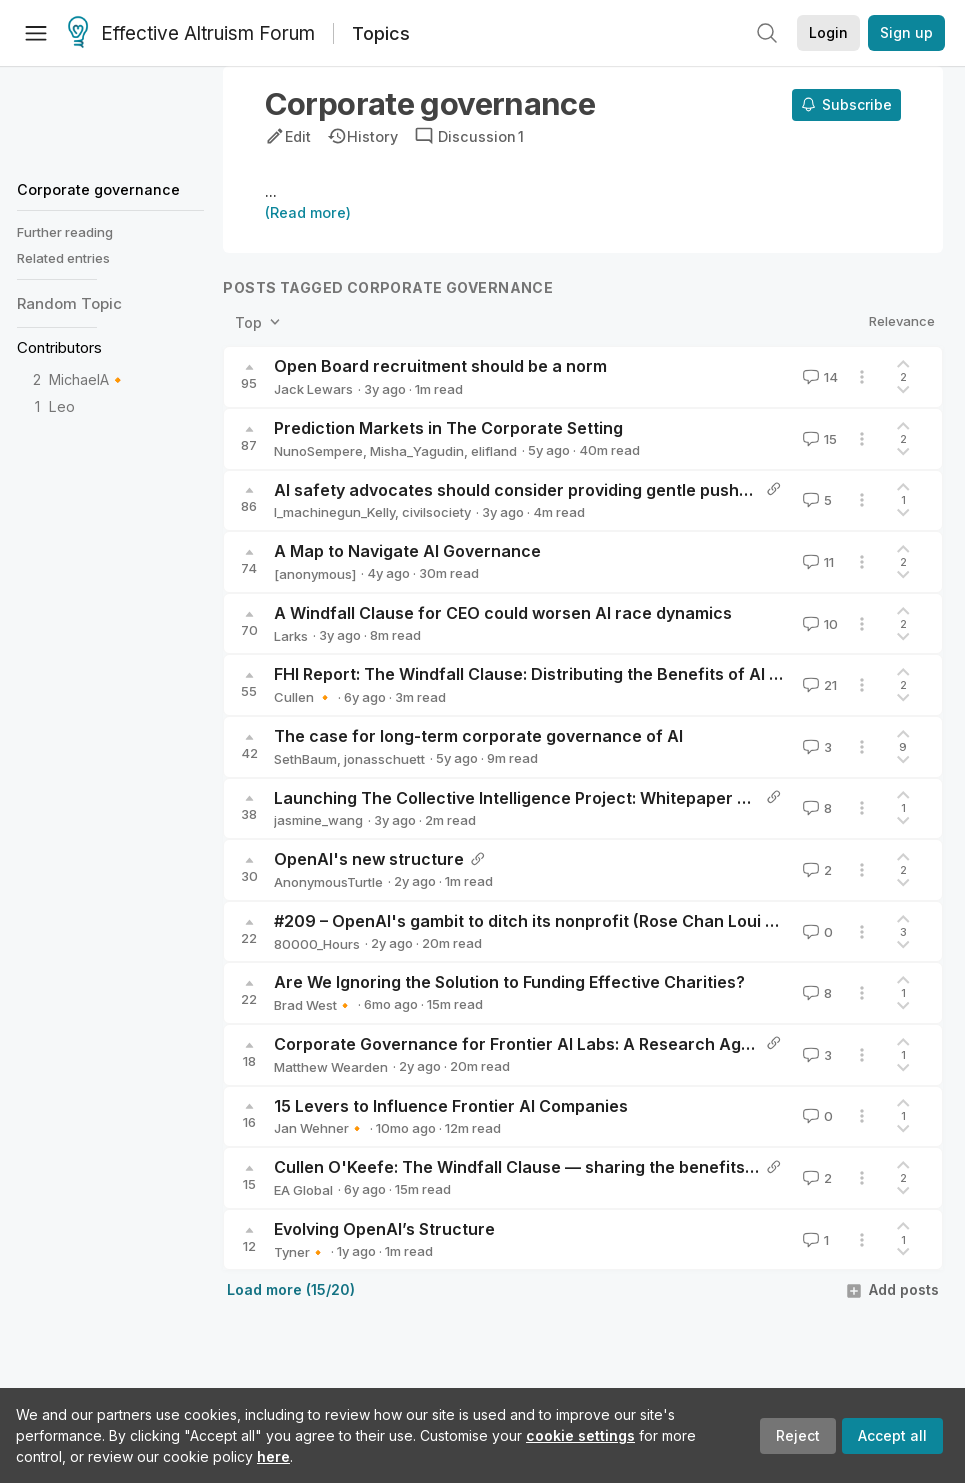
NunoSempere (318, 451)
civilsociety (436, 512)
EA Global (303, 1190)
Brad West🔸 (313, 1005)
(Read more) (308, 212)
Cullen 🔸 (303, 697)
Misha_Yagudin (417, 451)
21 (818, 685)
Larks (291, 636)
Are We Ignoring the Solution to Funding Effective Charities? (509, 982)
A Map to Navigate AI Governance (407, 551)
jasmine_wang (318, 820)
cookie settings (580, 1435)
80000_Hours (317, 944)
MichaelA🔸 (88, 379)
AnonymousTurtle (328, 882)
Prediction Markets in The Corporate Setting (448, 428)
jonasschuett (384, 759)
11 (816, 562)
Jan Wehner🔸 (319, 1128)
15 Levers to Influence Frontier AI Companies (451, 1106)
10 (818, 624)
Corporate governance (98, 189)
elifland (494, 451)
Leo (62, 406)
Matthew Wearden (331, 1067)
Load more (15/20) (291, 1289)
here (273, 1456)
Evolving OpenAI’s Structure (384, 1229)
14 (818, 377)
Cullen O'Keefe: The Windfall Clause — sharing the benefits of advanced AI (571, 1167)
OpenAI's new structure (369, 859)
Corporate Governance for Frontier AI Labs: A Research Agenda (527, 1044)
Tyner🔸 (300, 1252)
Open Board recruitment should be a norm (440, 366)
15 (818, 439)
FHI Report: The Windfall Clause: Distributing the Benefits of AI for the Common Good (608, 674)
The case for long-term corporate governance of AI (478, 736)
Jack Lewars (313, 389)
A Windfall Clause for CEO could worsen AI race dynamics (503, 613)
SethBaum (305, 759)
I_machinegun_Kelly (334, 512)
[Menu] (36, 33)
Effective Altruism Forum (191, 34)
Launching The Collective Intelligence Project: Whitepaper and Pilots (544, 798)
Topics (381, 33)
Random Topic (69, 303)
